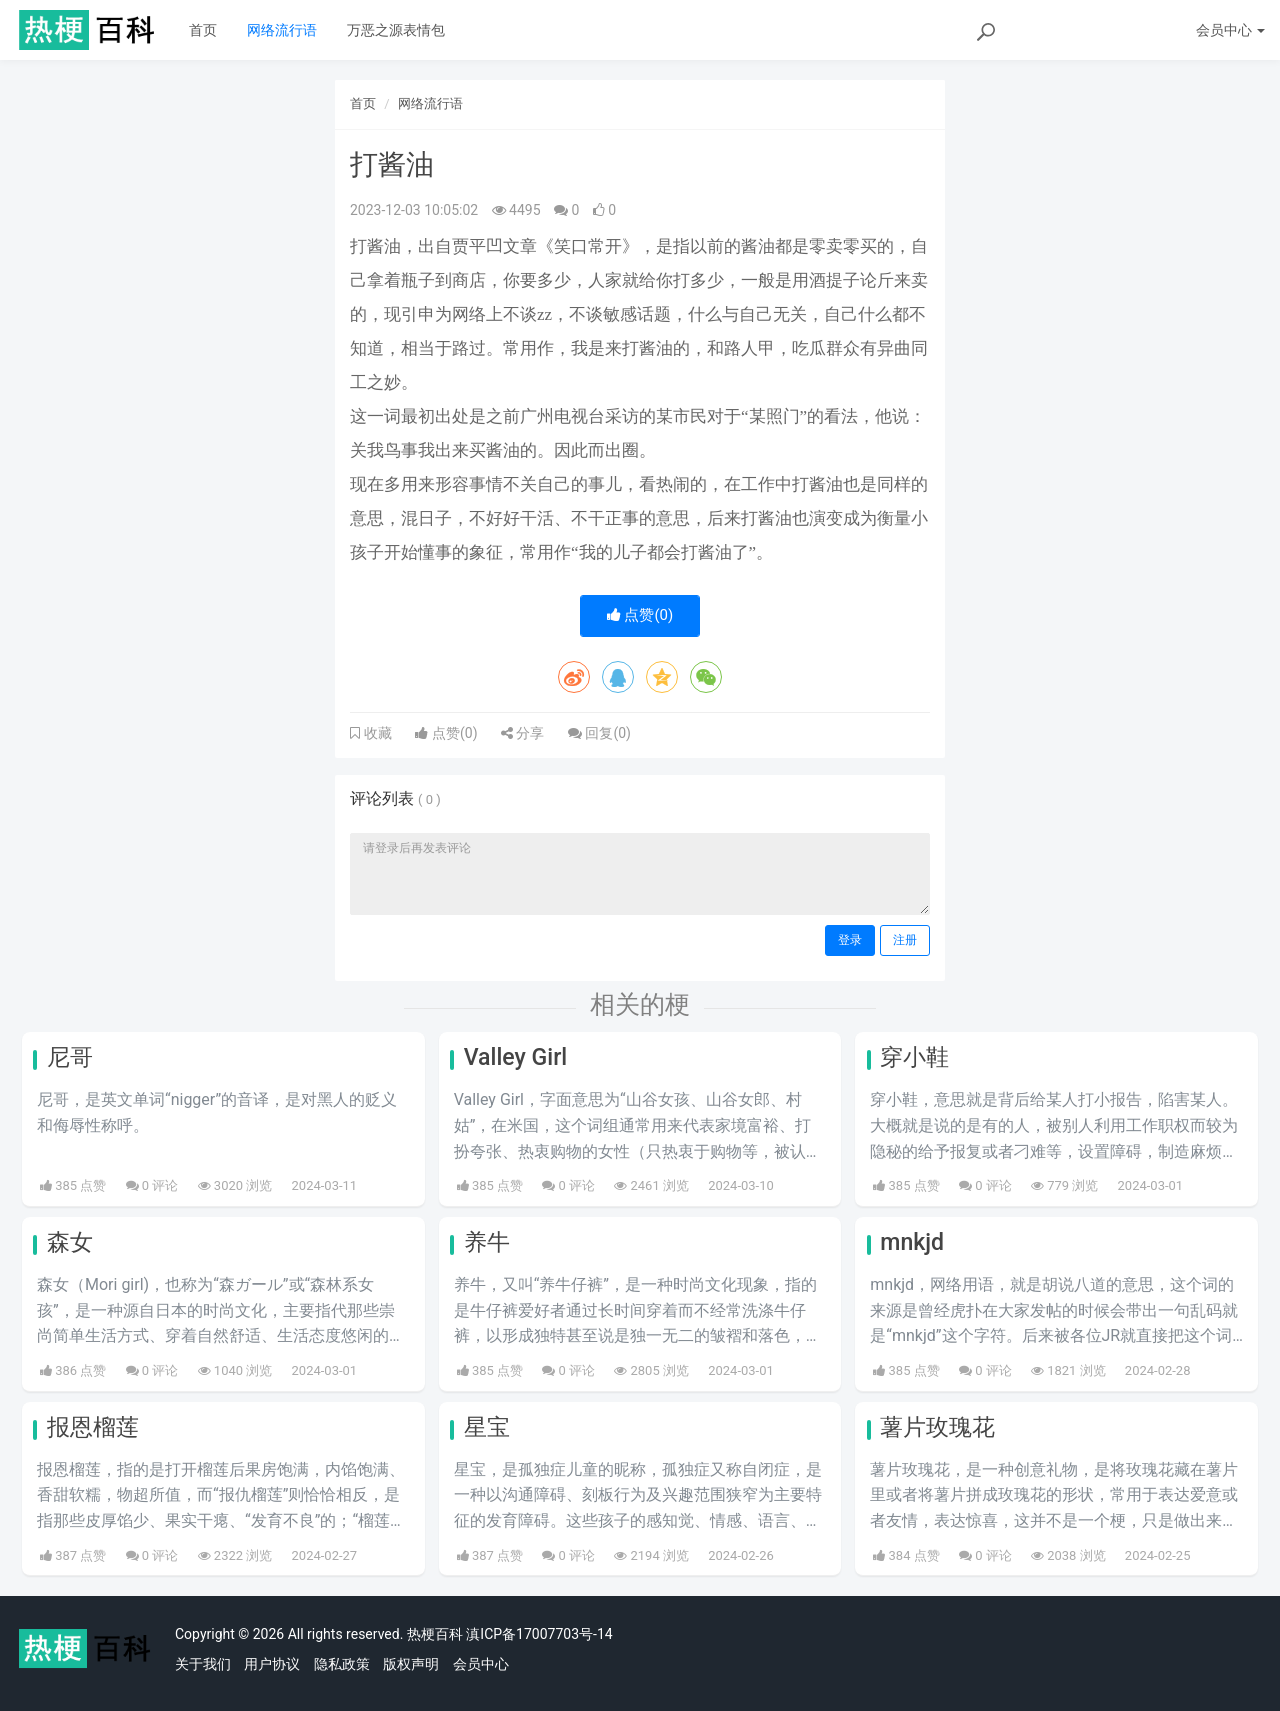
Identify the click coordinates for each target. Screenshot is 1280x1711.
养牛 (487, 1242)
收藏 (376, 733)
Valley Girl (516, 1057)
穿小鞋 (914, 1057)
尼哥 (70, 1057)
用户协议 (272, 1664)
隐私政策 (342, 1664)
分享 (522, 733)
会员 (1230, 30)
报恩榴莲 (93, 1427)
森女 (70, 1242)
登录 (850, 940)
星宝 (487, 1427)
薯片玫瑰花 (937, 1427)
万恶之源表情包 (396, 30)
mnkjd (912, 1242)
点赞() (640, 615)
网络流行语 (282, 30)
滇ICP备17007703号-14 (539, 1634)
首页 (203, 30)
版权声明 (411, 1664)
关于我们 (203, 1664)
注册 (905, 940)
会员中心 (481, 1664)
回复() (599, 733)
